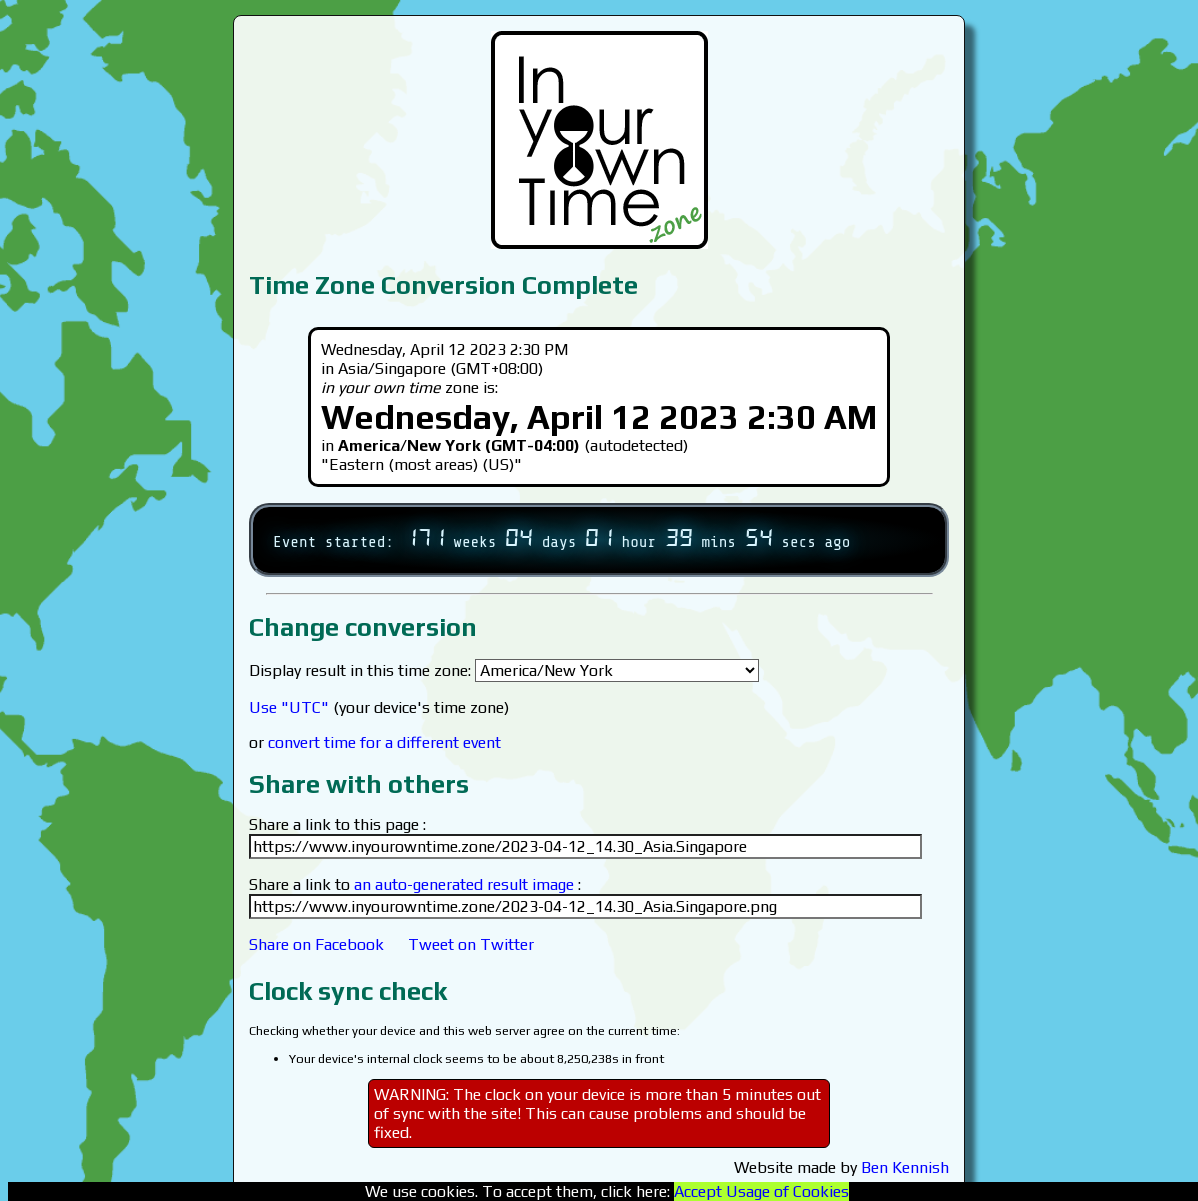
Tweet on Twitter (471, 944)
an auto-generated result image (464, 884)
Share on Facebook (316, 944)
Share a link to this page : (337, 824)
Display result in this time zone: (504, 670)
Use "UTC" (289, 707)
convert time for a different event (384, 742)
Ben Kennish (905, 1167)
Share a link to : (415, 884)
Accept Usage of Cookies (761, 1191)
